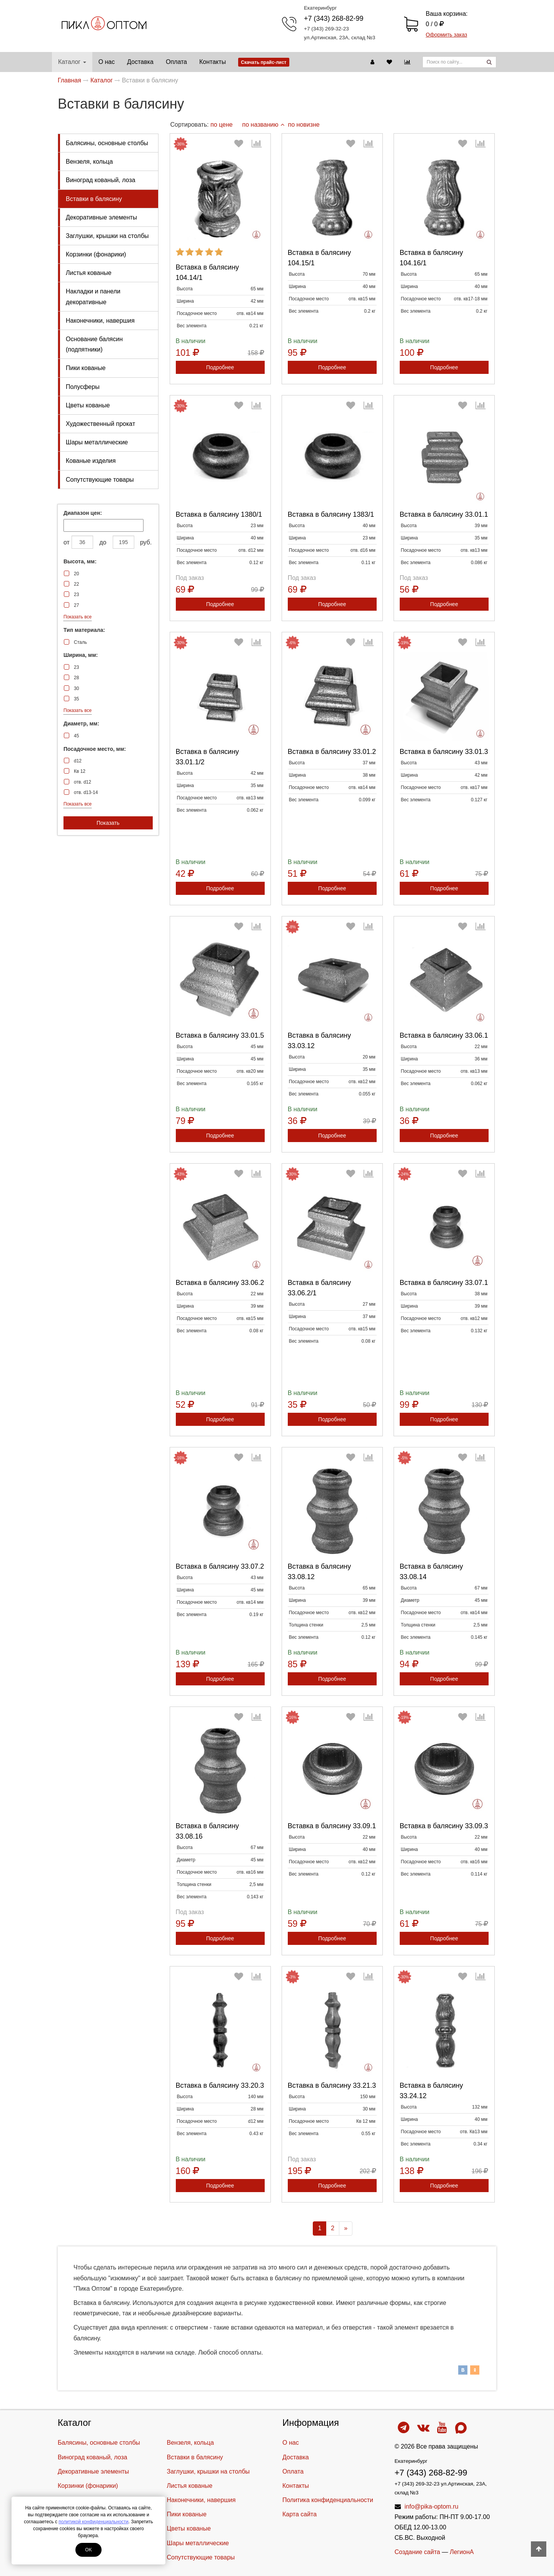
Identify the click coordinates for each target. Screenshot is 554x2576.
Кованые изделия (91, 460)
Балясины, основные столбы (107, 143)
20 (76, 573)
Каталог (72, 62)
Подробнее (220, 367)
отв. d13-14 (86, 792)
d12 (78, 761)
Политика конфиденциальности (327, 2500)
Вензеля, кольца (89, 161)
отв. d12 (82, 782)
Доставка (140, 62)
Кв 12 (79, 771)
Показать (108, 823)
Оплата (176, 62)
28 (76, 677)
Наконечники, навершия (100, 320)
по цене (221, 124)
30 (76, 688)
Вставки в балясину (94, 199)
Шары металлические (97, 442)
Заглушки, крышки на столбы (107, 236)
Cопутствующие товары (100, 479)
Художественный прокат (100, 423)
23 (76, 594)
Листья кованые (89, 273)
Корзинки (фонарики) (96, 254)
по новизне (304, 124)
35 (76, 699)
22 (76, 584)
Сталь (80, 642)
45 (76, 736)
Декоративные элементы (101, 217)
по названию (263, 124)
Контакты (212, 62)
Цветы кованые (88, 405)
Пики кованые (85, 368)
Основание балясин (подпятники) (94, 344)
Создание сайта (418, 2552)
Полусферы (83, 387)
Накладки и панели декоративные (93, 296)
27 (76, 605)
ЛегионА (462, 2552)
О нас (106, 62)
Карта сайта (299, 2514)
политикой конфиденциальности (93, 2521)
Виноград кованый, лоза (100, 180)
